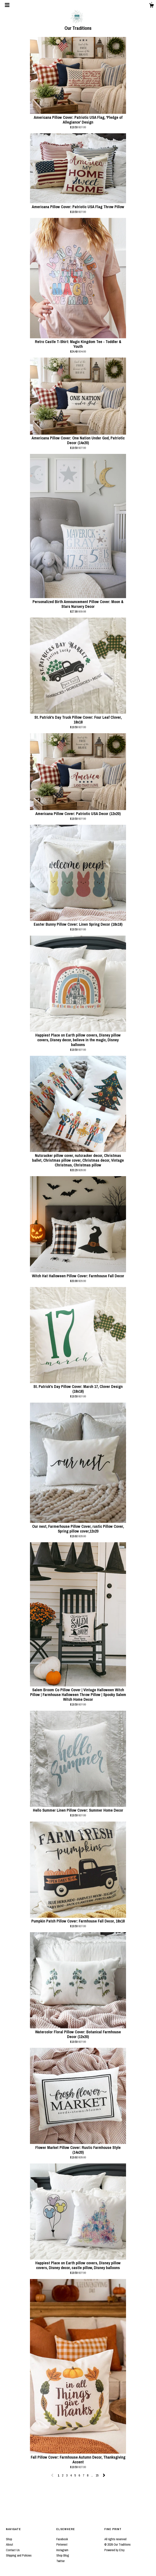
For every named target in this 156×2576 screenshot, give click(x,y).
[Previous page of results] (53, 2475)
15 (97, 2475)
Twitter (60, 2561)
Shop (9, 2539)
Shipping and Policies (19, 2555)
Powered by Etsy (114, 2550)
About (9, 2544)
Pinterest (61, 2544)
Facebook (62, 2539)
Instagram (62, 2550)
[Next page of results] (104, 2475)
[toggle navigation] (7, 5)
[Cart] (151, 6)
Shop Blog (62, 2555)
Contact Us (13, 2550)
